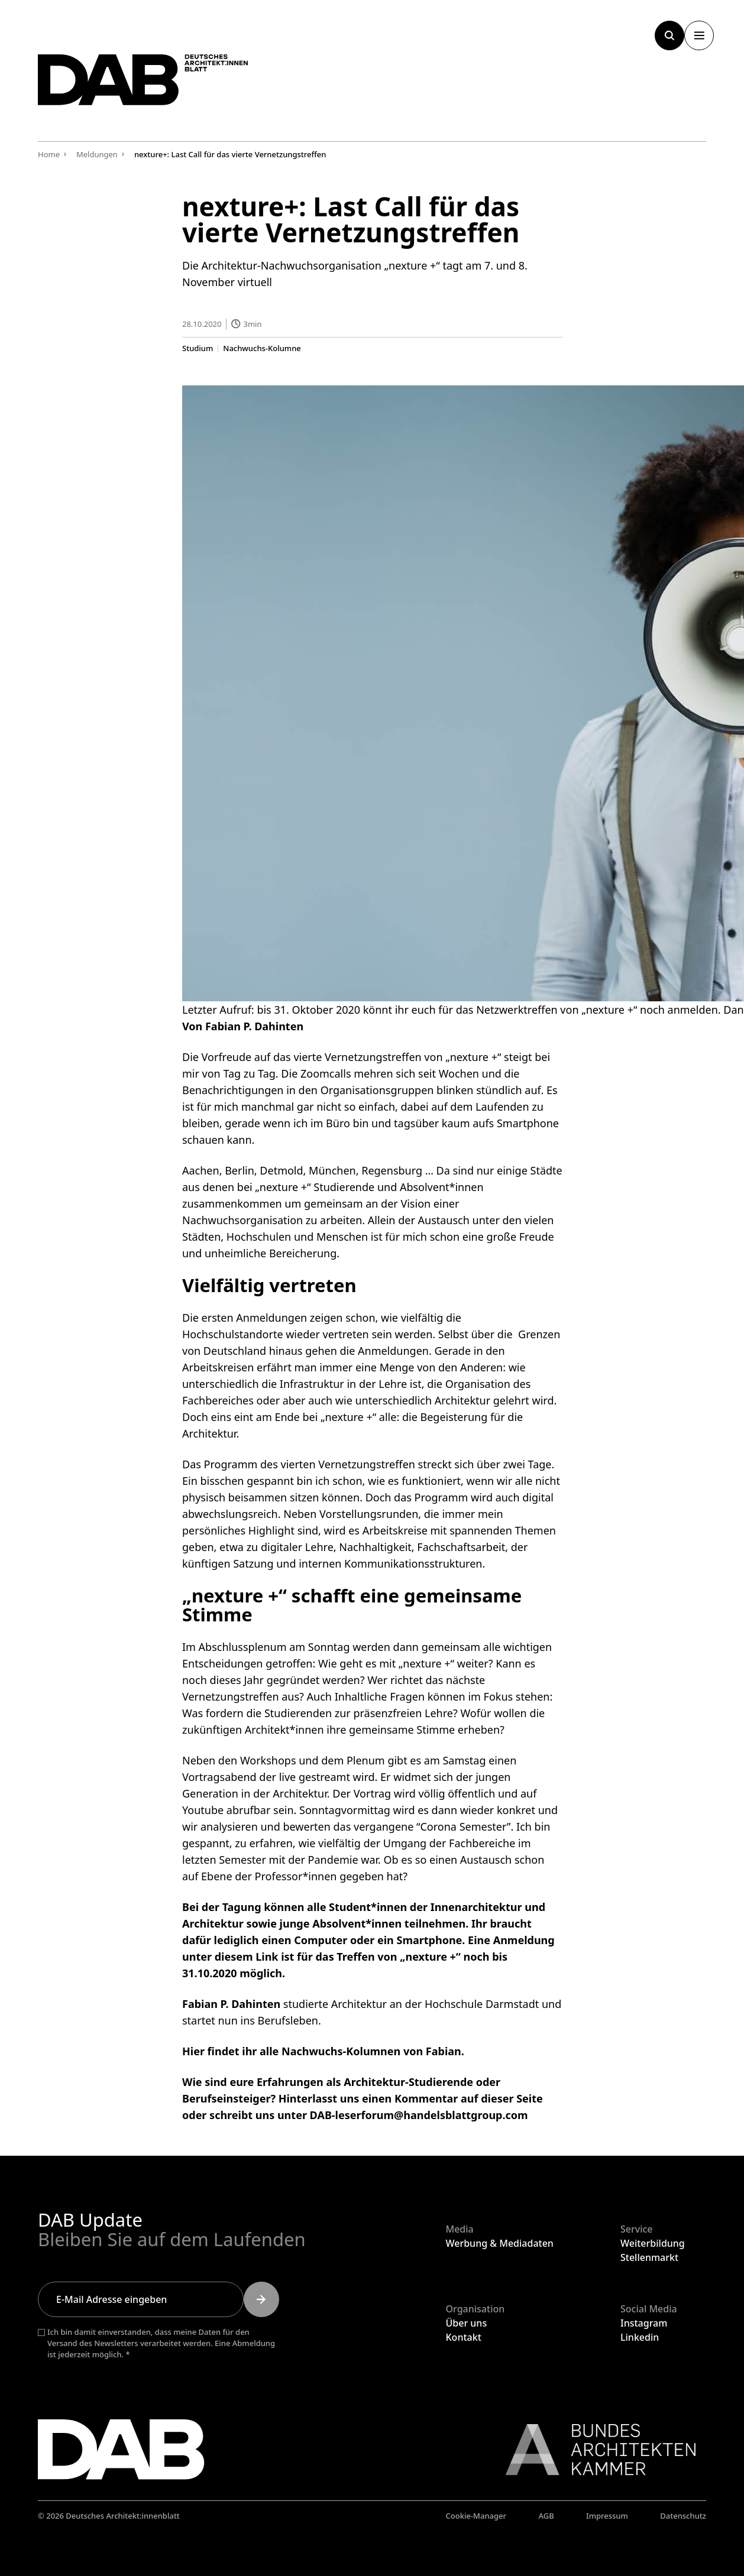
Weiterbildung (652, 2243)
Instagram (643, 2323)
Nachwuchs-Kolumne (261, 348)
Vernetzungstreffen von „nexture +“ (413, 1057)
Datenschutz (683, 2515)
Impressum (607, 2515)
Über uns (466, 2323)
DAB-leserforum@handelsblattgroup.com (418, 2114)
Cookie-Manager (476, 2515)
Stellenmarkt (649, 2257)
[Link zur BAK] (594, 2449)
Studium (197, 348)
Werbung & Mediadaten (500, 2243)
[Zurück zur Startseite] (162, 87)
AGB (546, 2515)
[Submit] (261, 2299)
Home (49, 154)
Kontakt (463, 2337)
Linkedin (639, 2337)
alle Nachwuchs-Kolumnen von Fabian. (362, 2050)
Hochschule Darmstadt (481, 2003)
